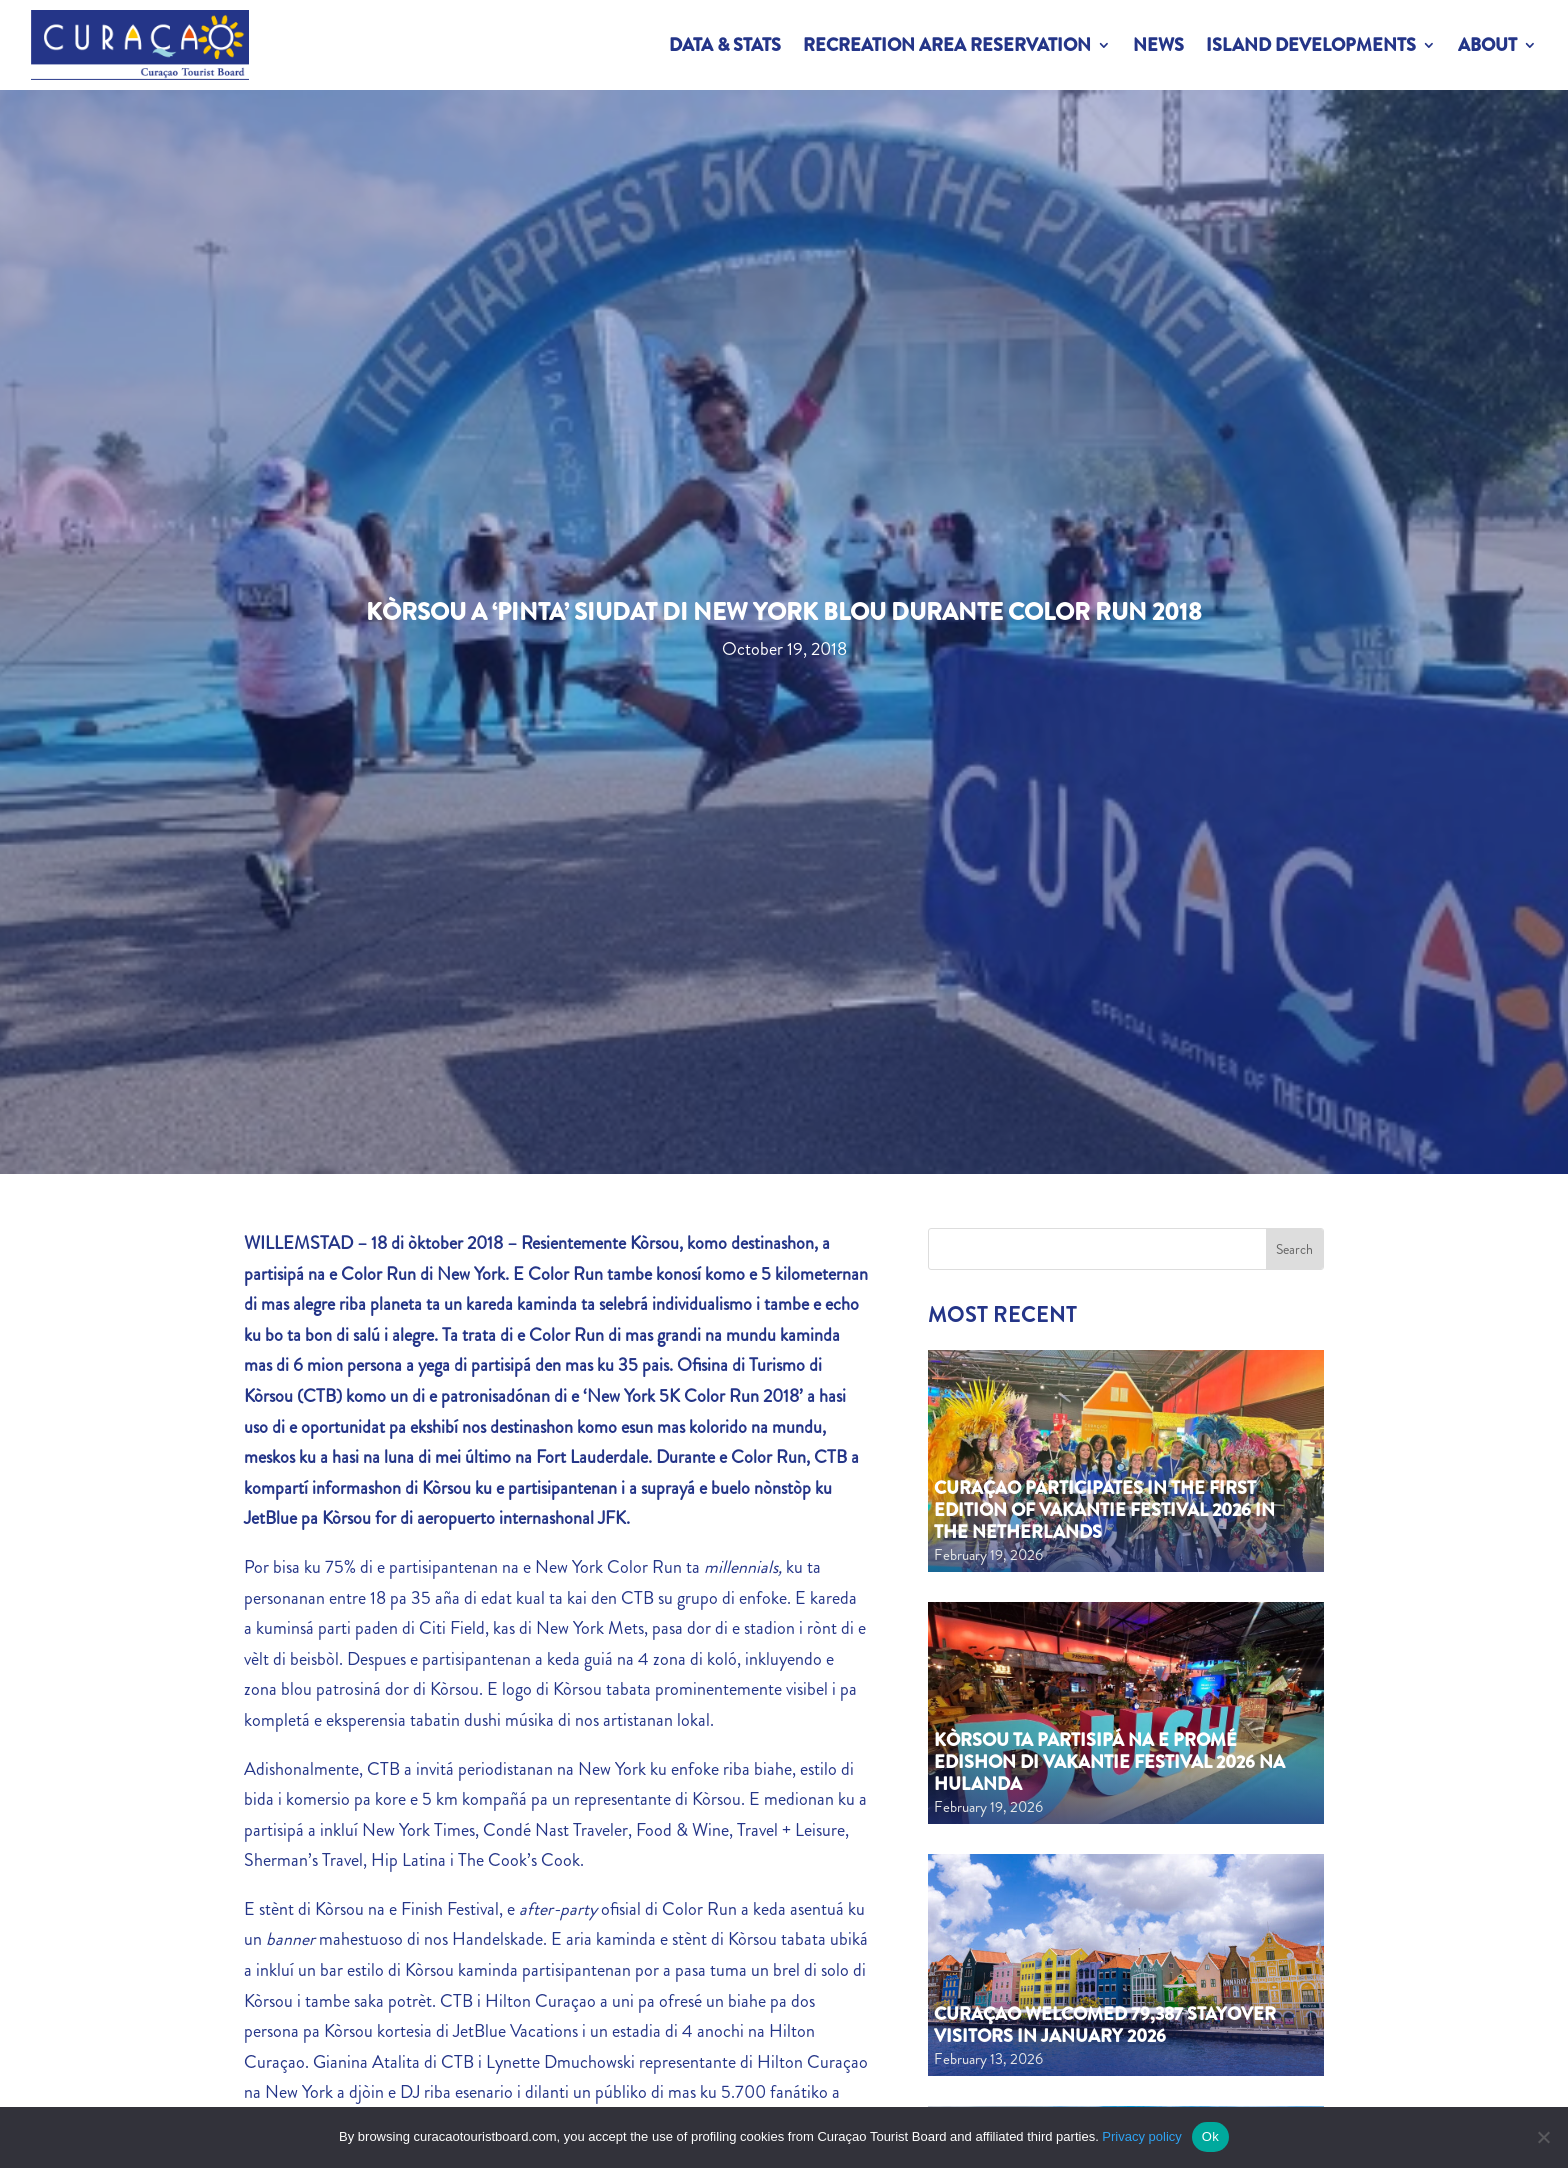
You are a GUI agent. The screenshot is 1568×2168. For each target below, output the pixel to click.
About (1487, 45)
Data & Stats (725, 45)
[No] (1543, 2137)
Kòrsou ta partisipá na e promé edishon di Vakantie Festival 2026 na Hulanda (1109, 1761)
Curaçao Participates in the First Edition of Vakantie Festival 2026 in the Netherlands (1104, 1509)
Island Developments (1311, 45)
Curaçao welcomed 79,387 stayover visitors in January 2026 (1105, 2025)
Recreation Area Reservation (947, 45)
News (1158, 45)
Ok (1210, 2136)
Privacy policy (1141, 2136)
